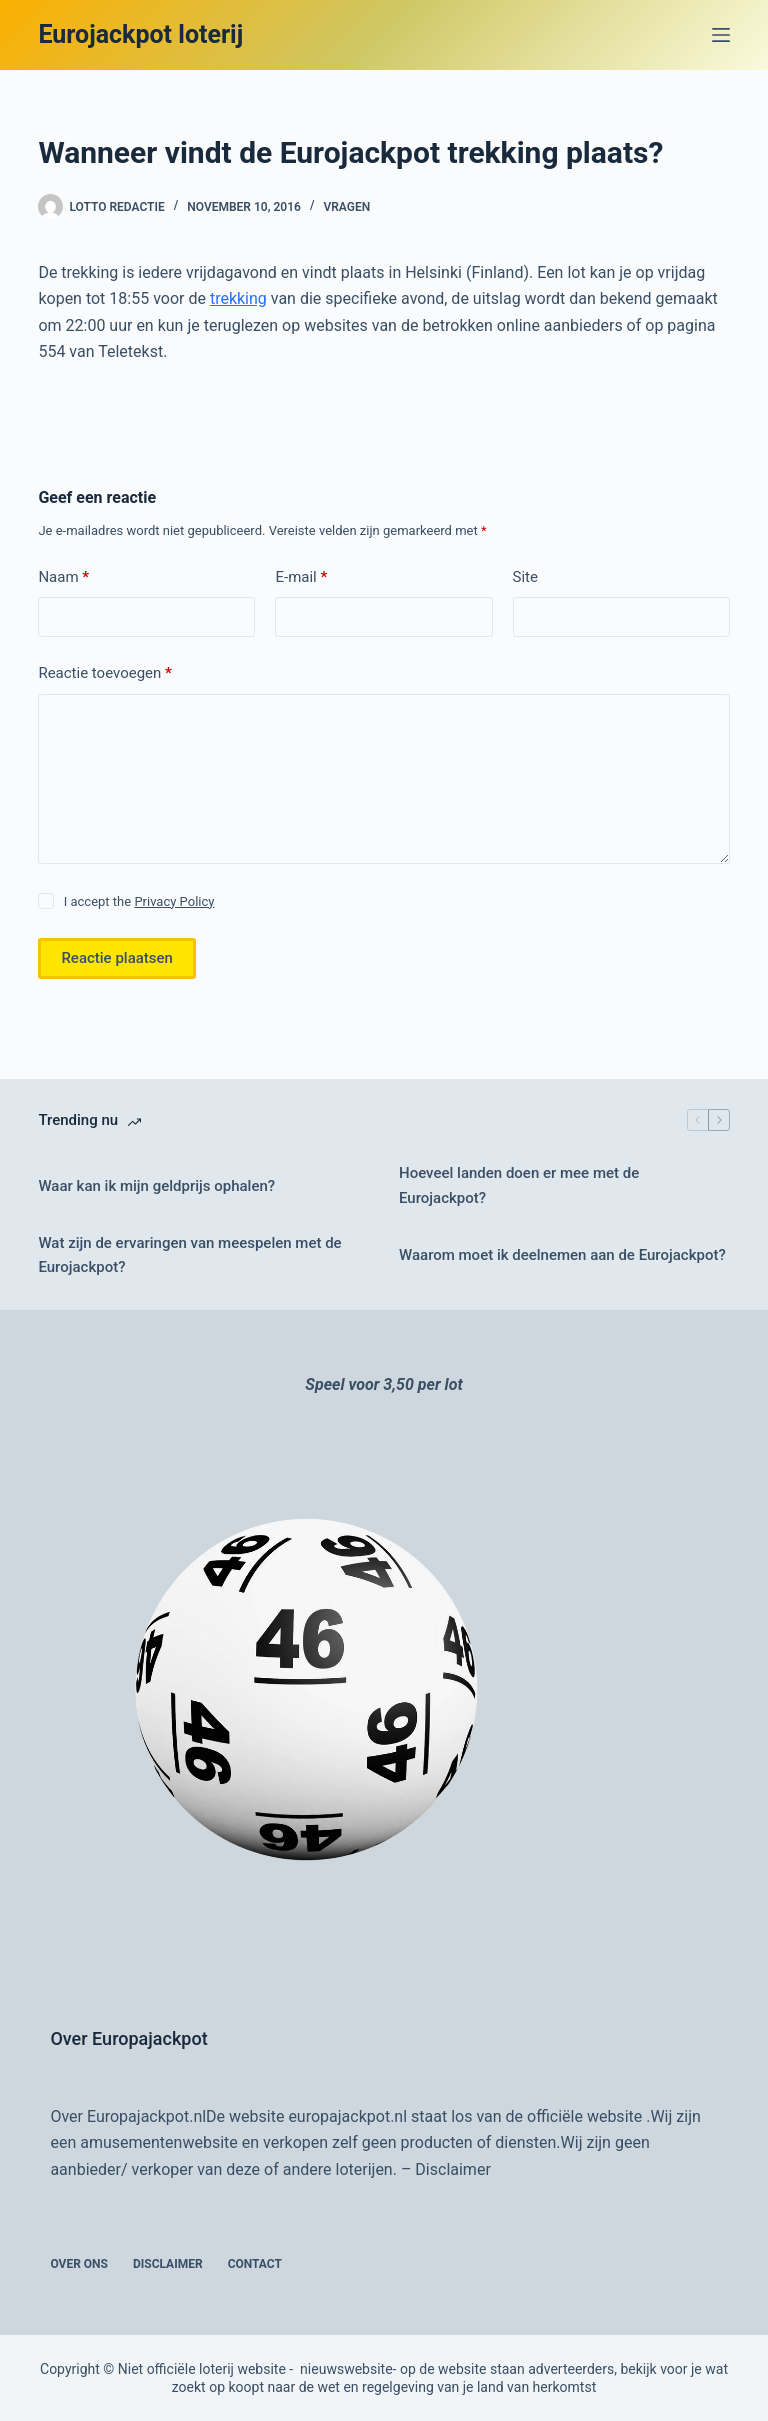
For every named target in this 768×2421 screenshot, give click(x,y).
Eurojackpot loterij (140, 34)
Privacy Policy (174, 901)
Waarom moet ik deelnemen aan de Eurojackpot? (562, 1255)
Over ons (79, 2264)
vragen (346, 207)
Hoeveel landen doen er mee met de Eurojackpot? (519, 1185)
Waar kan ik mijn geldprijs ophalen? (156, 1186)
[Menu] (721, 35)
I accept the (139, 901)
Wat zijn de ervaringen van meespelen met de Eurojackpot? (189, 1255)
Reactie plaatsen (117, 958)
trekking (238, 298)
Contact (255, 2264)
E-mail (301, 577)
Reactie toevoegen (104, 673)
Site (525, 577)
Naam (63, 577)
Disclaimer (452, 2169)
